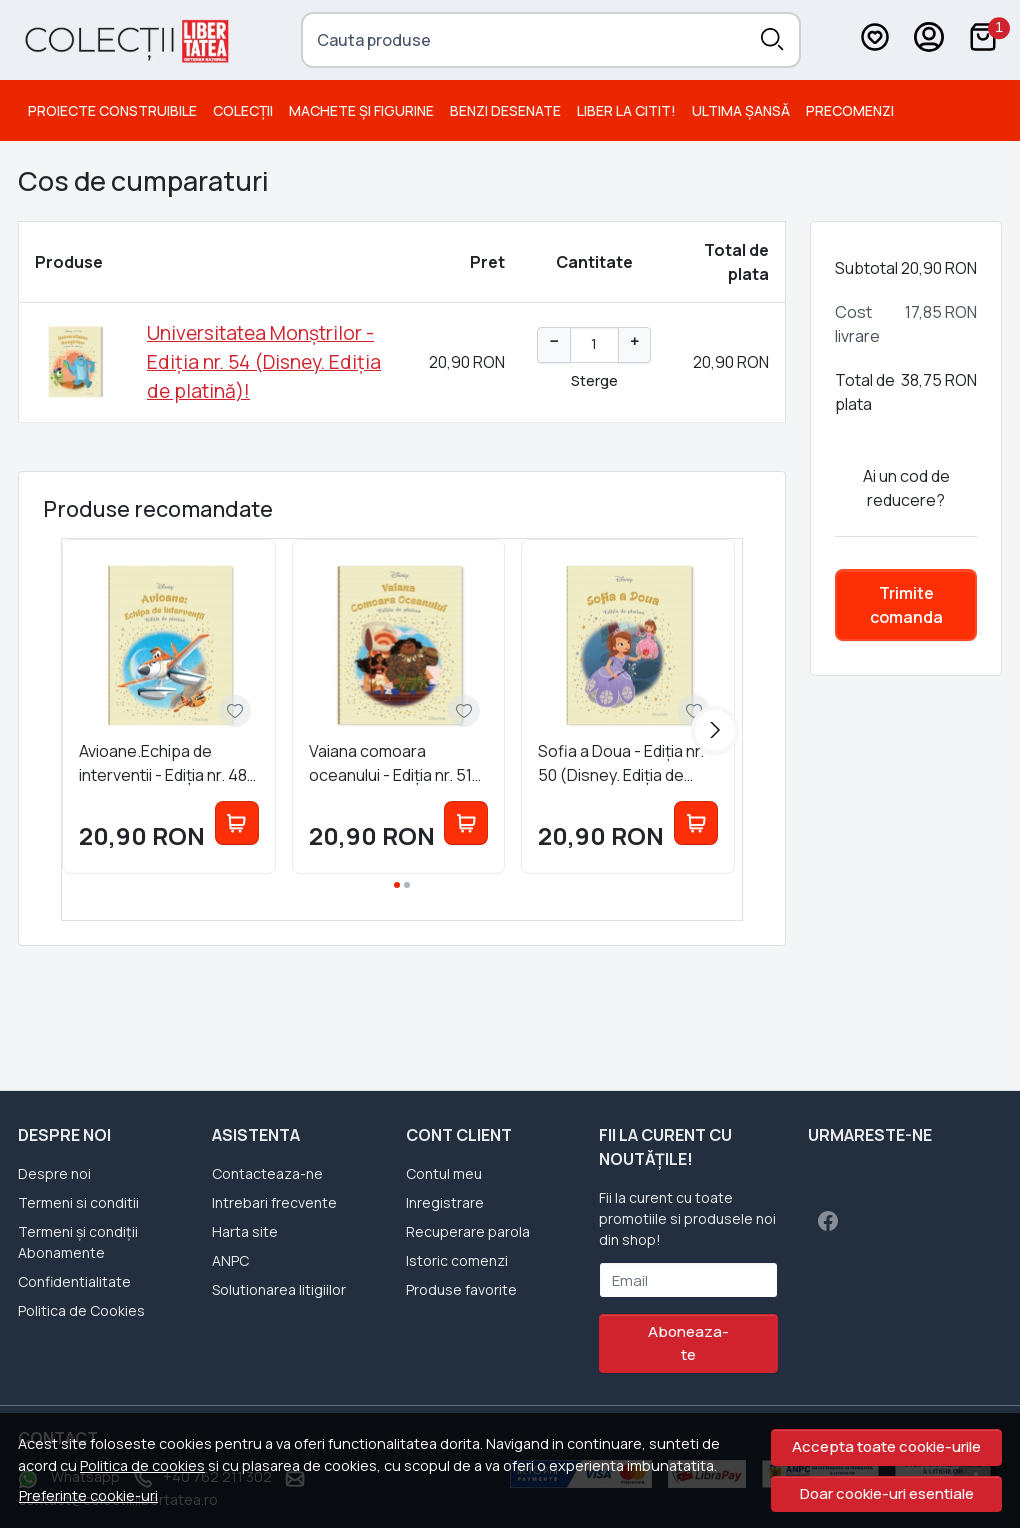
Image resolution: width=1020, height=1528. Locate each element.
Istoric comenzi (457, 1260)
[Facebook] (828, 1221)
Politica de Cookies (81, 1310)
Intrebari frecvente (274, 1202)
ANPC (230, 1260)
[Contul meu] (929, 40)
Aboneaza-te (688, 1343)
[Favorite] (875, 40)
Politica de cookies (142, 1465)
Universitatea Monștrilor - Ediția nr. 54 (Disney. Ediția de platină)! (264, 362)
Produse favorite (461, 1289)
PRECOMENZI (850, 110)
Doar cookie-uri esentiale (887, 1493)
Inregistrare (445, 1202)
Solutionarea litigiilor (279, 1289)
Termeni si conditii (78, 1202)
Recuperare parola (468, 1231)
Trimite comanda (906, 605)
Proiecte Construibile (112, 110)
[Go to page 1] (397, 885)
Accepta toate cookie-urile (886, 1446)
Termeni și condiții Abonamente (78, 1242)
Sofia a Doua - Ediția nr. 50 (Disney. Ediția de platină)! (621, 763)
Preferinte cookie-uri (88, 1495)
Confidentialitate (74, 1281)
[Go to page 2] (407, 885)
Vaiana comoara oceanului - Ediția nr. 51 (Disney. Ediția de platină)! (390, 763)
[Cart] (983, 40)
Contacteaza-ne (267, 1173)
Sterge (594, 379)
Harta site (245, 1231)
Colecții (243, 110)
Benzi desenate (505, 110)
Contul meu (444, 1173)
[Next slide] (715, 730)
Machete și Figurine (361, 110)
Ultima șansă (741, 110)
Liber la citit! (626, 110)
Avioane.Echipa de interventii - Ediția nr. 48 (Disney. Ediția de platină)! (163, 763)
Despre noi (54, 1173)
